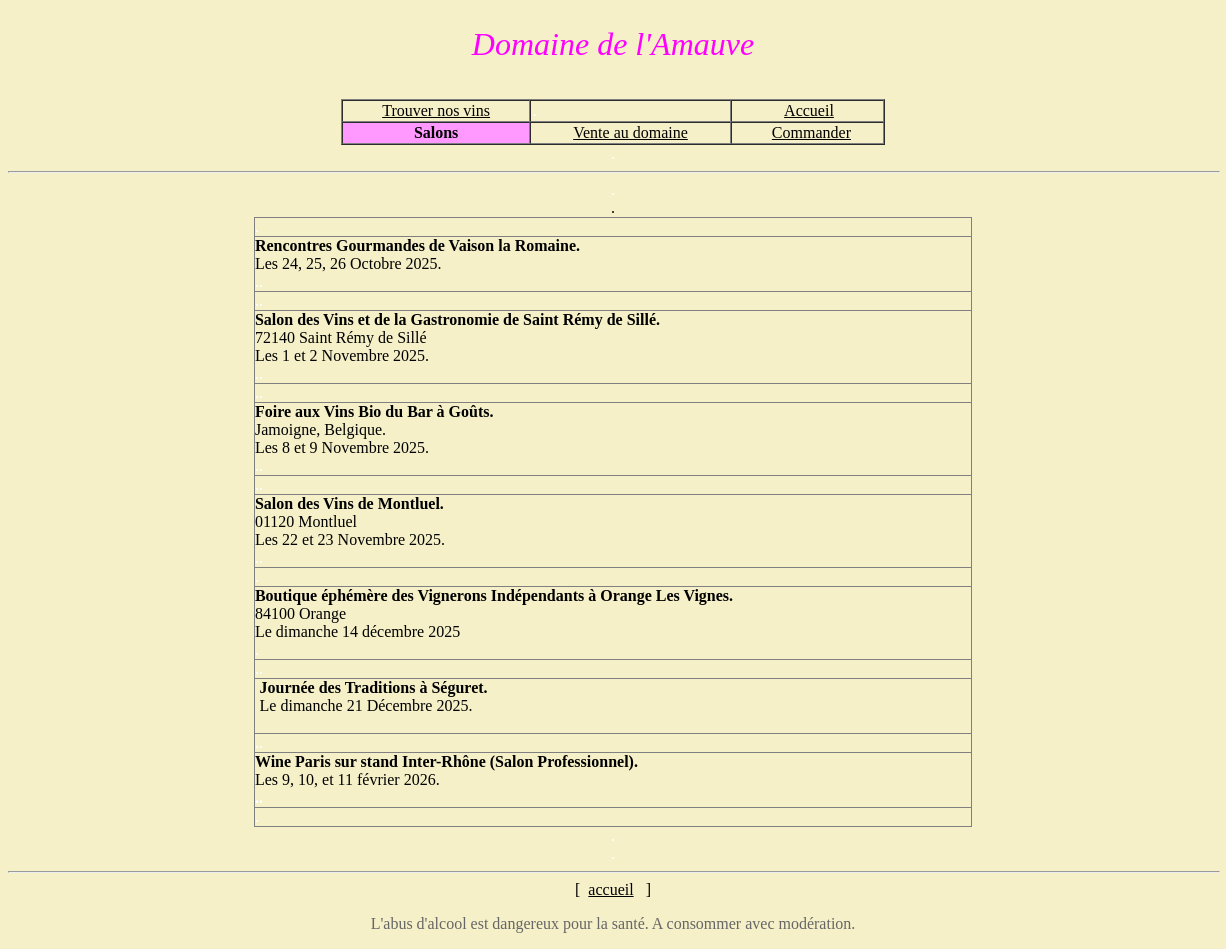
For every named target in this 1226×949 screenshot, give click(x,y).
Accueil (809, 110)
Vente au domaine (630, 132)
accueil (610, 889)
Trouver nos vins (436, 110)
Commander (811, 132)
